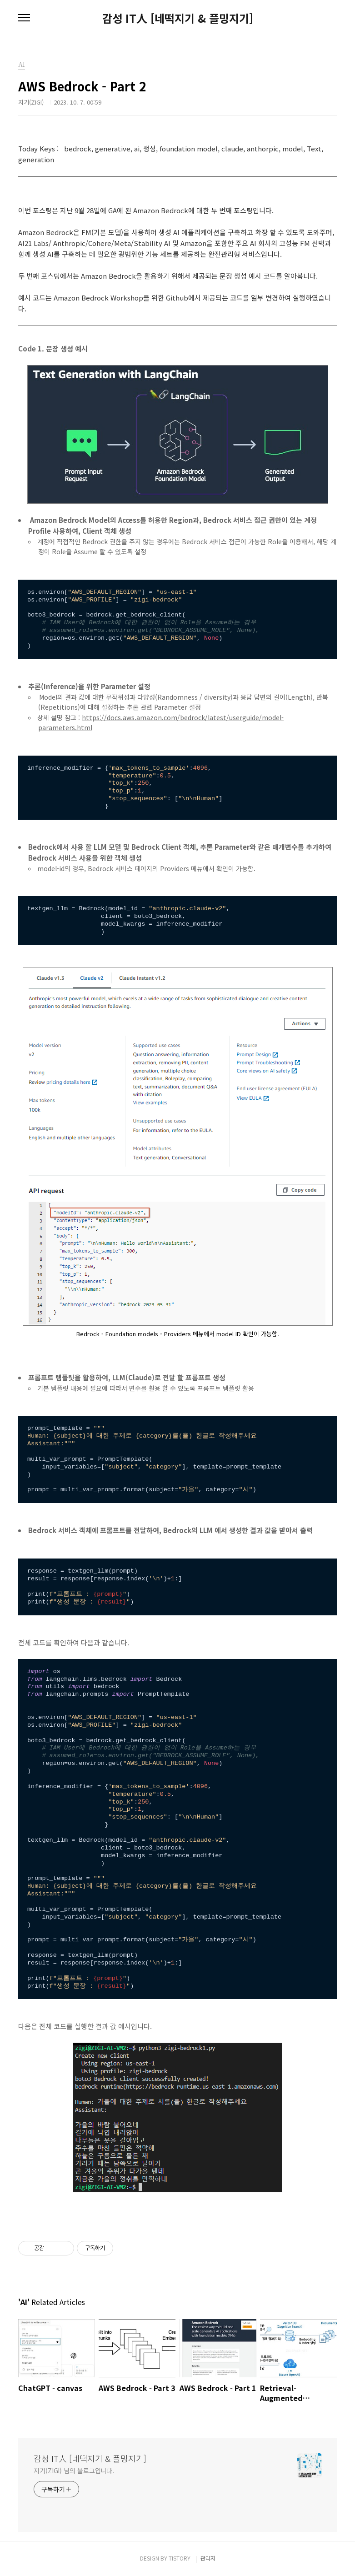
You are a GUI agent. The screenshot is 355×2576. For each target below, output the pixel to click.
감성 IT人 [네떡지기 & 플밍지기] (177, 18)
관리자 (207, 2558)
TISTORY (179, 2558)
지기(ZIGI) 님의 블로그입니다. (74, 2470)
